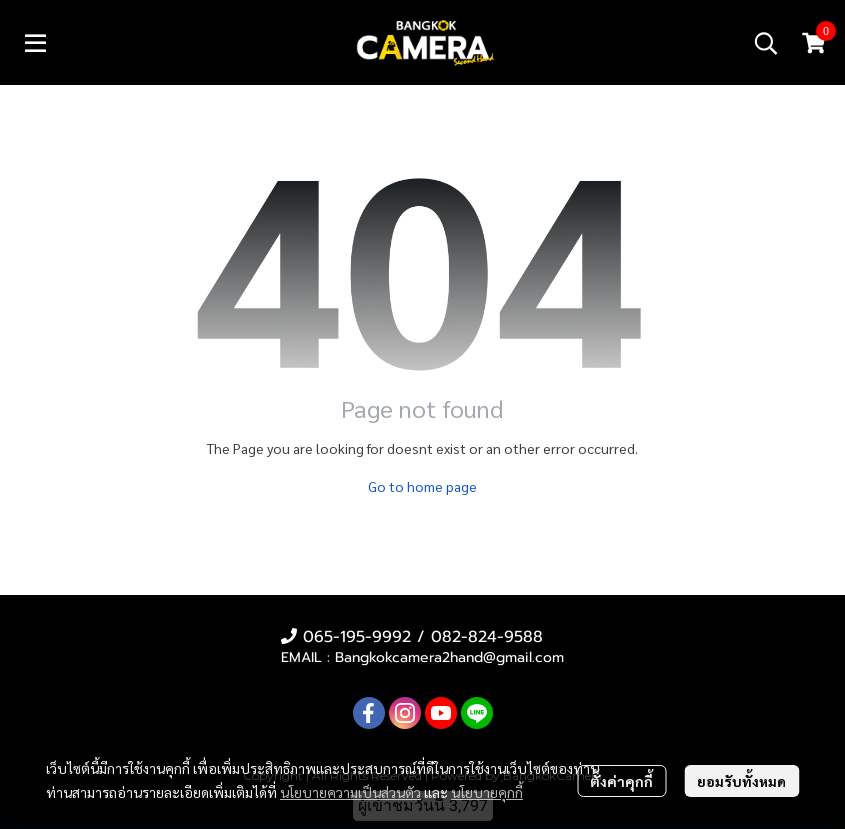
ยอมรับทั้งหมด (741, 781)
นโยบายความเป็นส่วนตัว (350, 792)
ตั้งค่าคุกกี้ (621, 781)
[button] (766, 43)
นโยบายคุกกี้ (487, 792)
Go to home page (422, 486)
